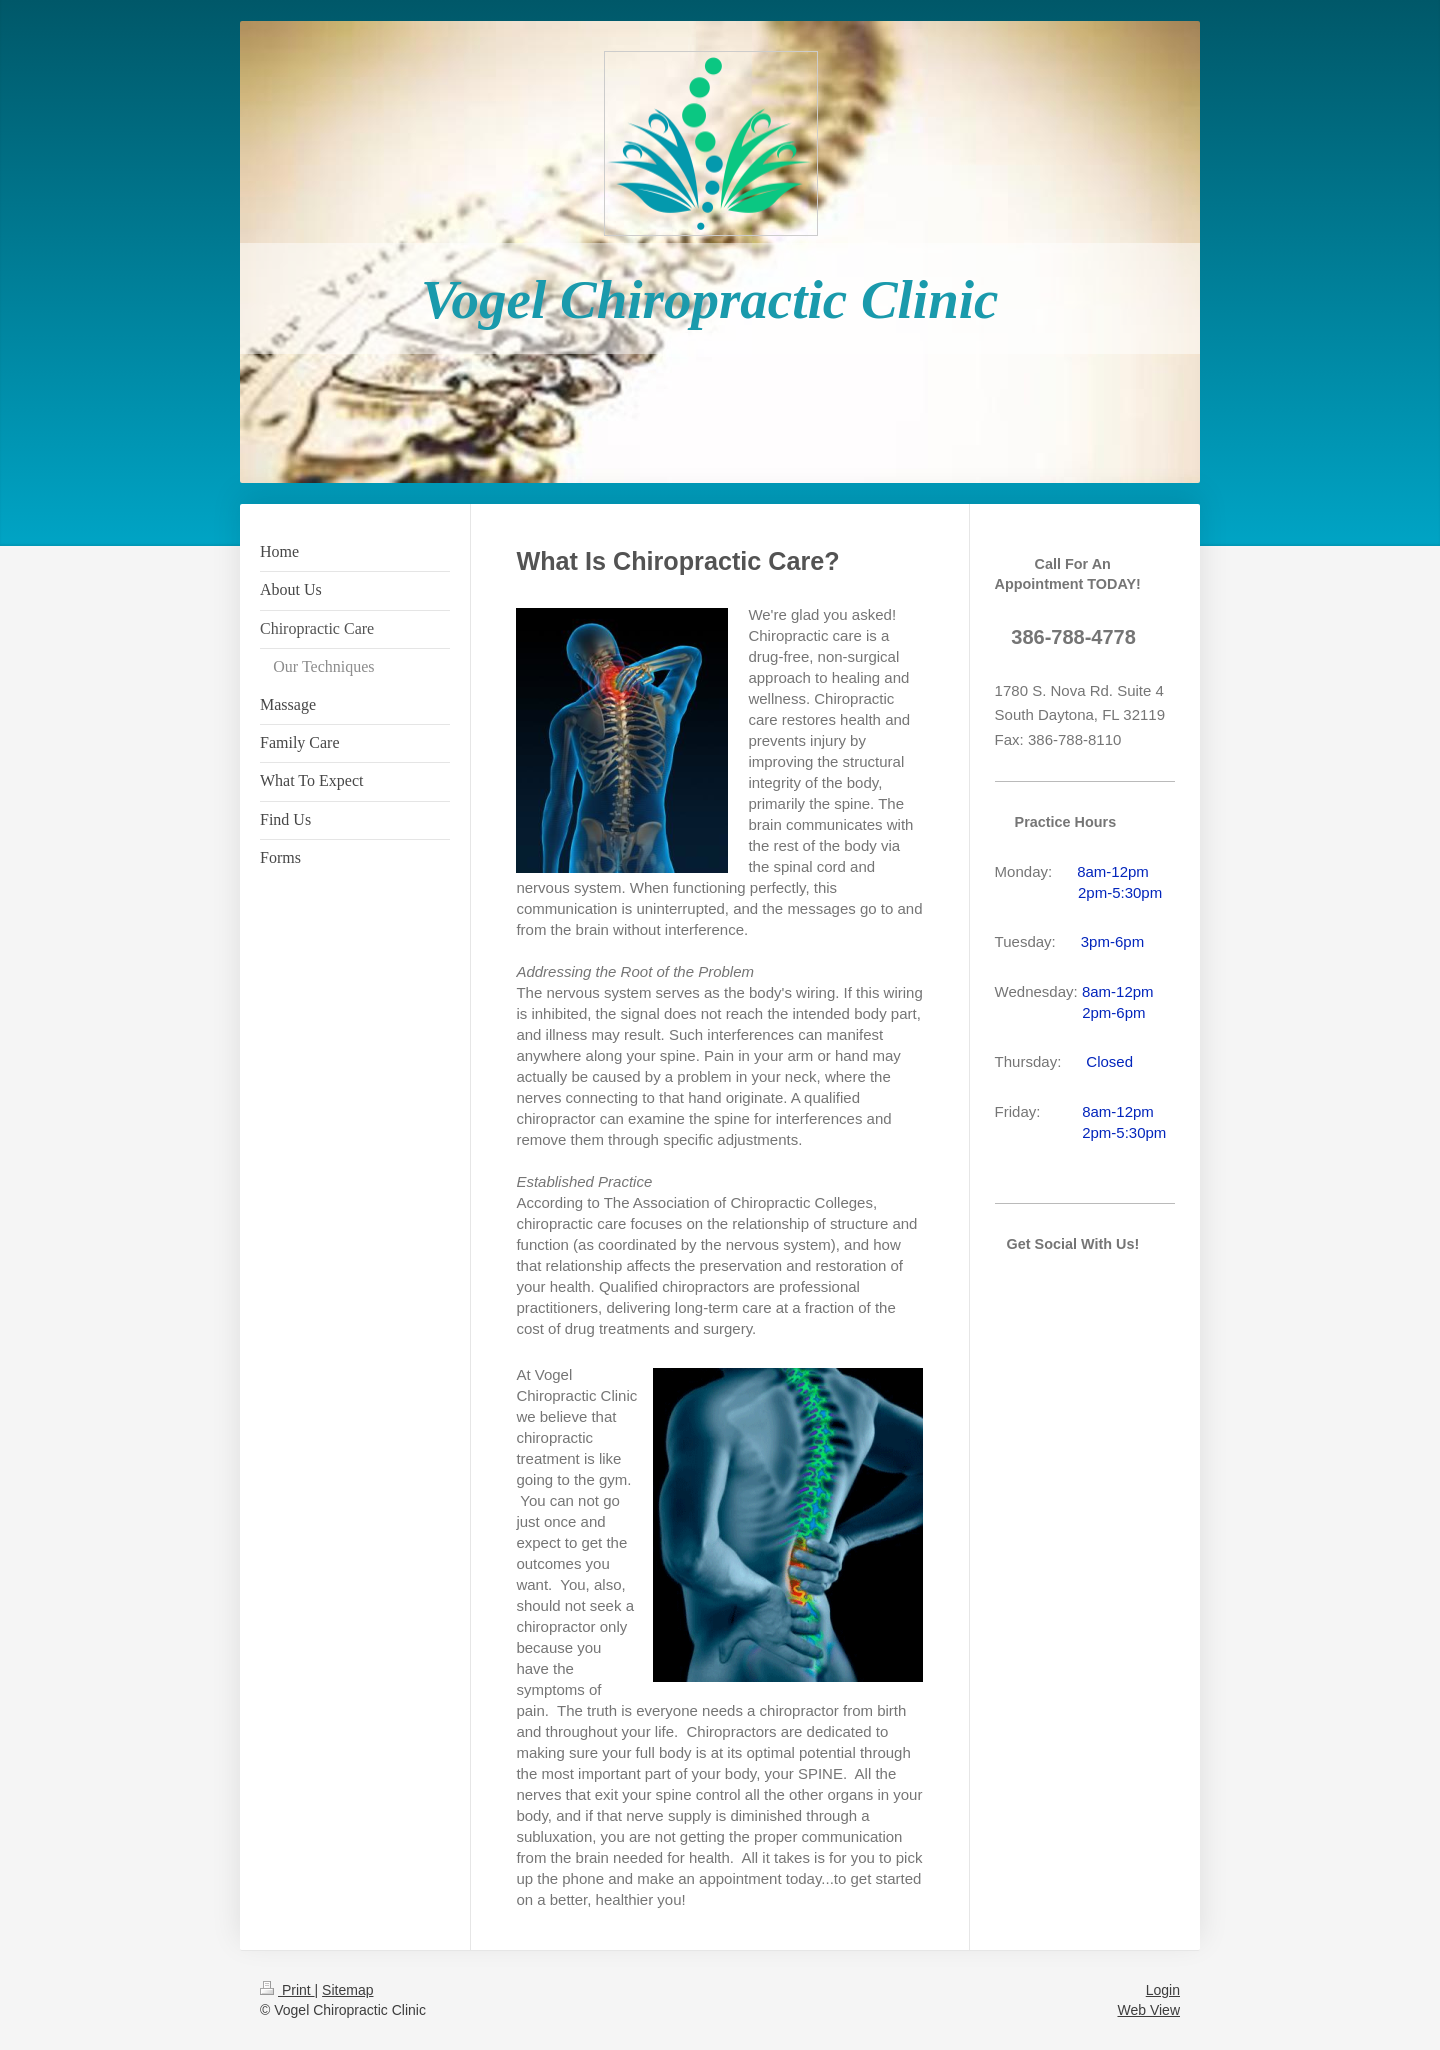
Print (287, 1990)
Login (1163, 1990)
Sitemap (347, 1990)
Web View (1148, 2010)
